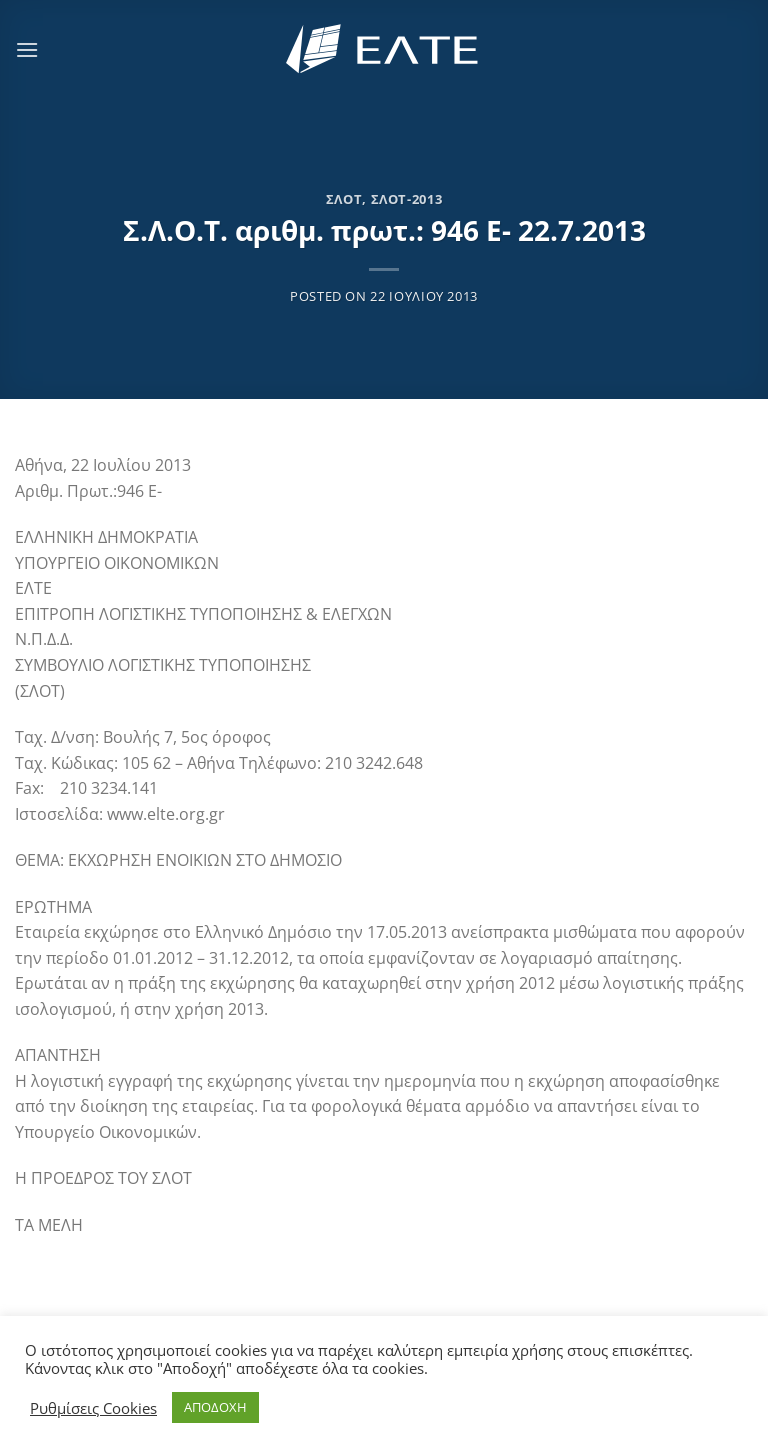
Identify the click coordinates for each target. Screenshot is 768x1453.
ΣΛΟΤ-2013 (407, 199)
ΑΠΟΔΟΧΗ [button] (215, 1407)
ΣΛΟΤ (344, 199)
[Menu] (27, 49)
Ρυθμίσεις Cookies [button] (93, 1408)
